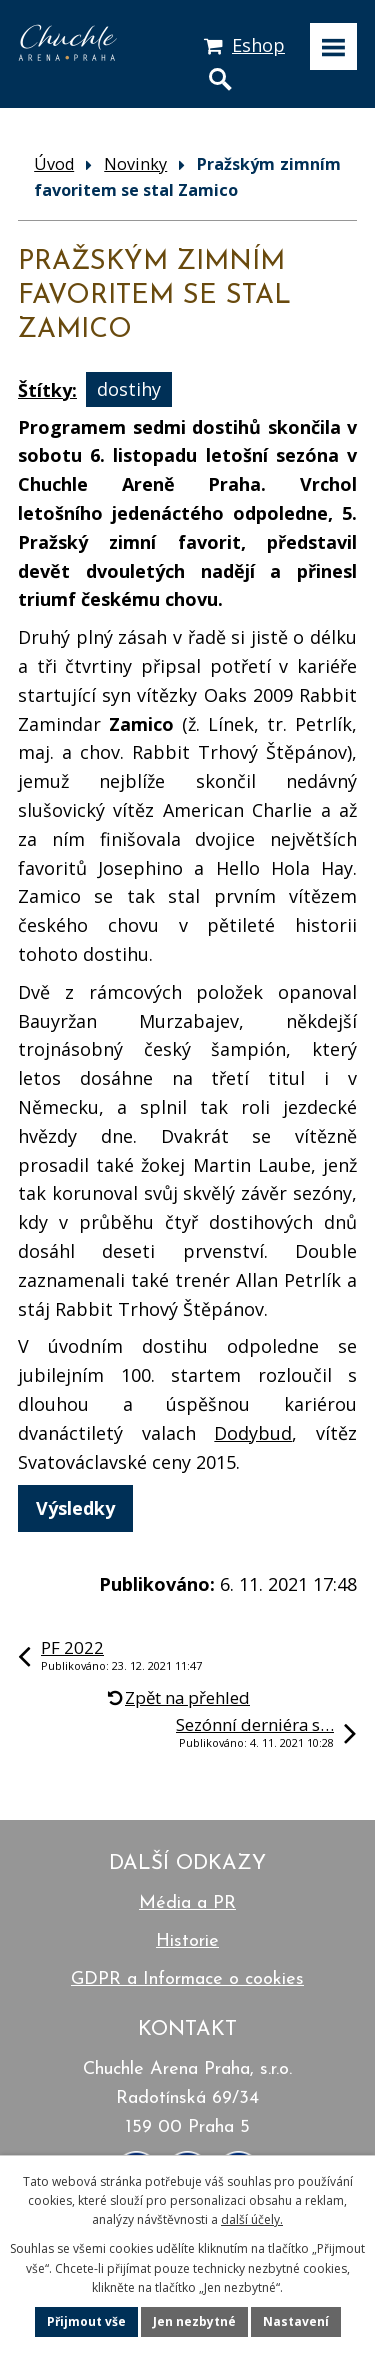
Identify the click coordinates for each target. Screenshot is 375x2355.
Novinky (135, 164)
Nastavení (296, 2321)
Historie (187, 1941)
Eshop (258, 45)
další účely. (252, 2219)
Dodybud (253, 1433)
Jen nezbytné (194, 2321)
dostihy (129, 390)
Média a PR (187, 1903)
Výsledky (75, 1508)
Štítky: (47, 390)
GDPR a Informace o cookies (187, 1979)
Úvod (54, 164)
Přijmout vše (86, 2321)
